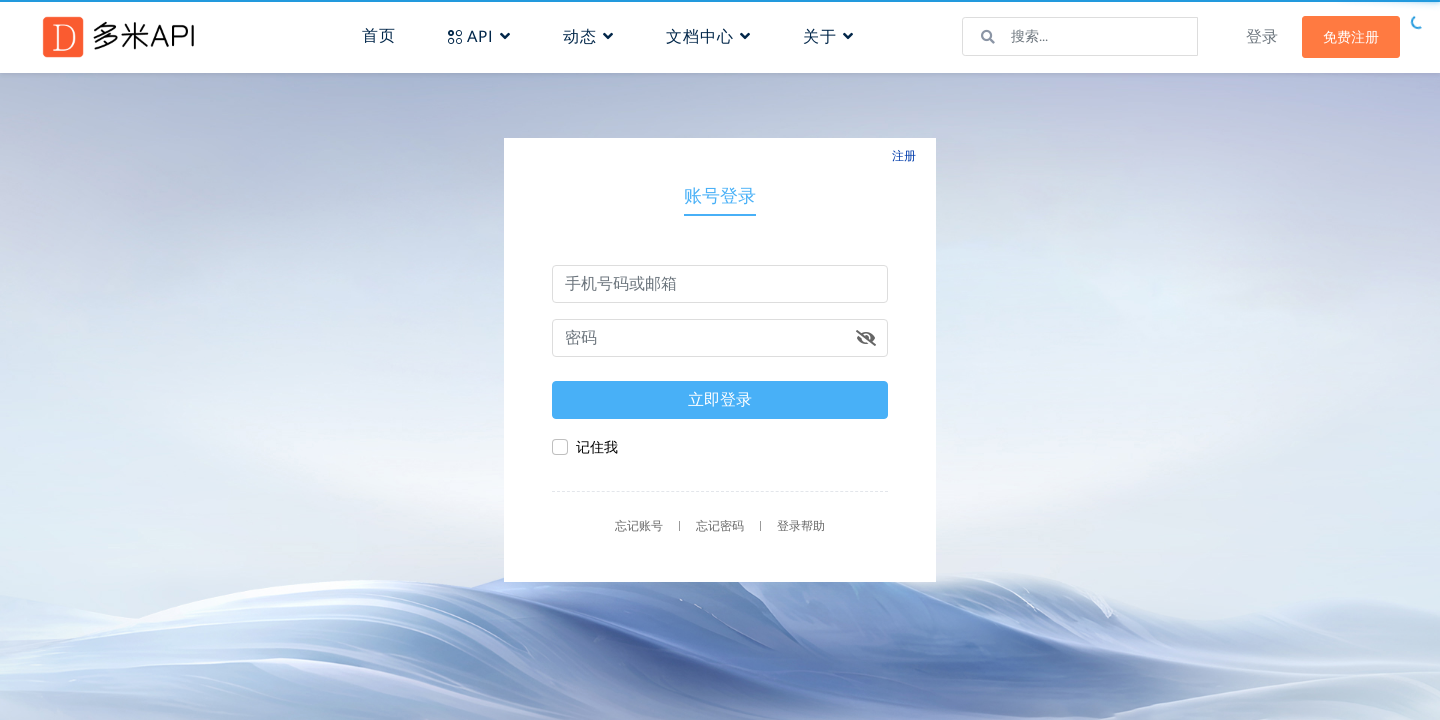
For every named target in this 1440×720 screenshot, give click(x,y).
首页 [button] (379, 35)
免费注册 (1351, 37)
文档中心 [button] (708, 36)
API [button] (479, 36)
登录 (1262, 36)
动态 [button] (588, 36)
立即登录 (720, 399)
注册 (904, 156)
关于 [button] (828, 36)
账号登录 (720, 195)
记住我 (597, 447)
